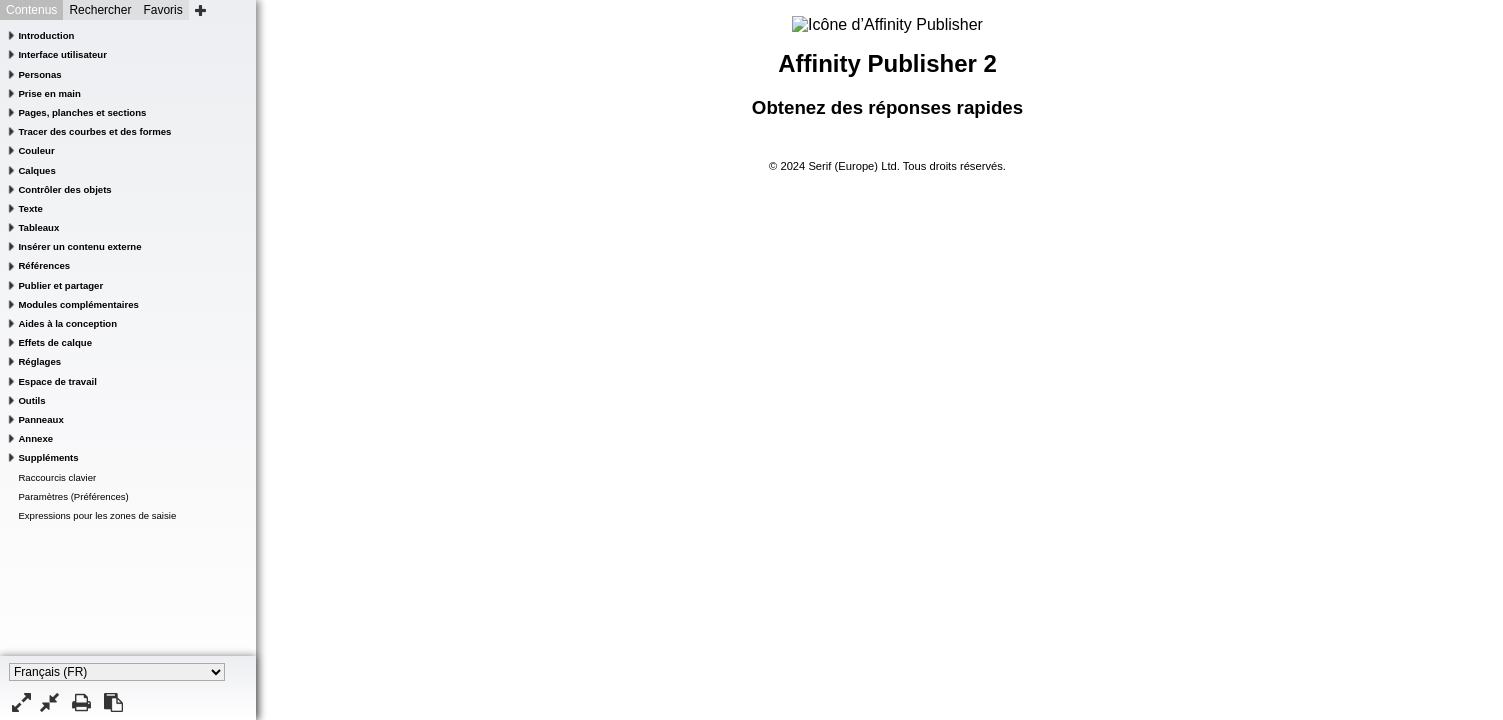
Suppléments (48, 457)
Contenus (31, 10)
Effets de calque (55, 342)
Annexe (35, 438)
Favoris (162, 10)
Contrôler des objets (64, 189)
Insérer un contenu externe (79, 246)
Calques (36, 170)
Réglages (39, 361)
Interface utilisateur (62, 54)
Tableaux (38, 227)
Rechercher (100, 10)
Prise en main (49, 93)
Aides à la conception (67, 323)
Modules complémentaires (78, 304)
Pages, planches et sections (82, 112)
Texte (30, 208)
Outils (31, 400)
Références (44, 265)
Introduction (46, 35)
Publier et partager (60, 285)
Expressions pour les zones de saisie (97, 515)
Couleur (36, 150)
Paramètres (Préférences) (73, 496)
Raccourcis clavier (57, 477)
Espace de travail (57, 381)
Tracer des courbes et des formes (94, 131)
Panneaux (40, 419)
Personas (39, 74)
